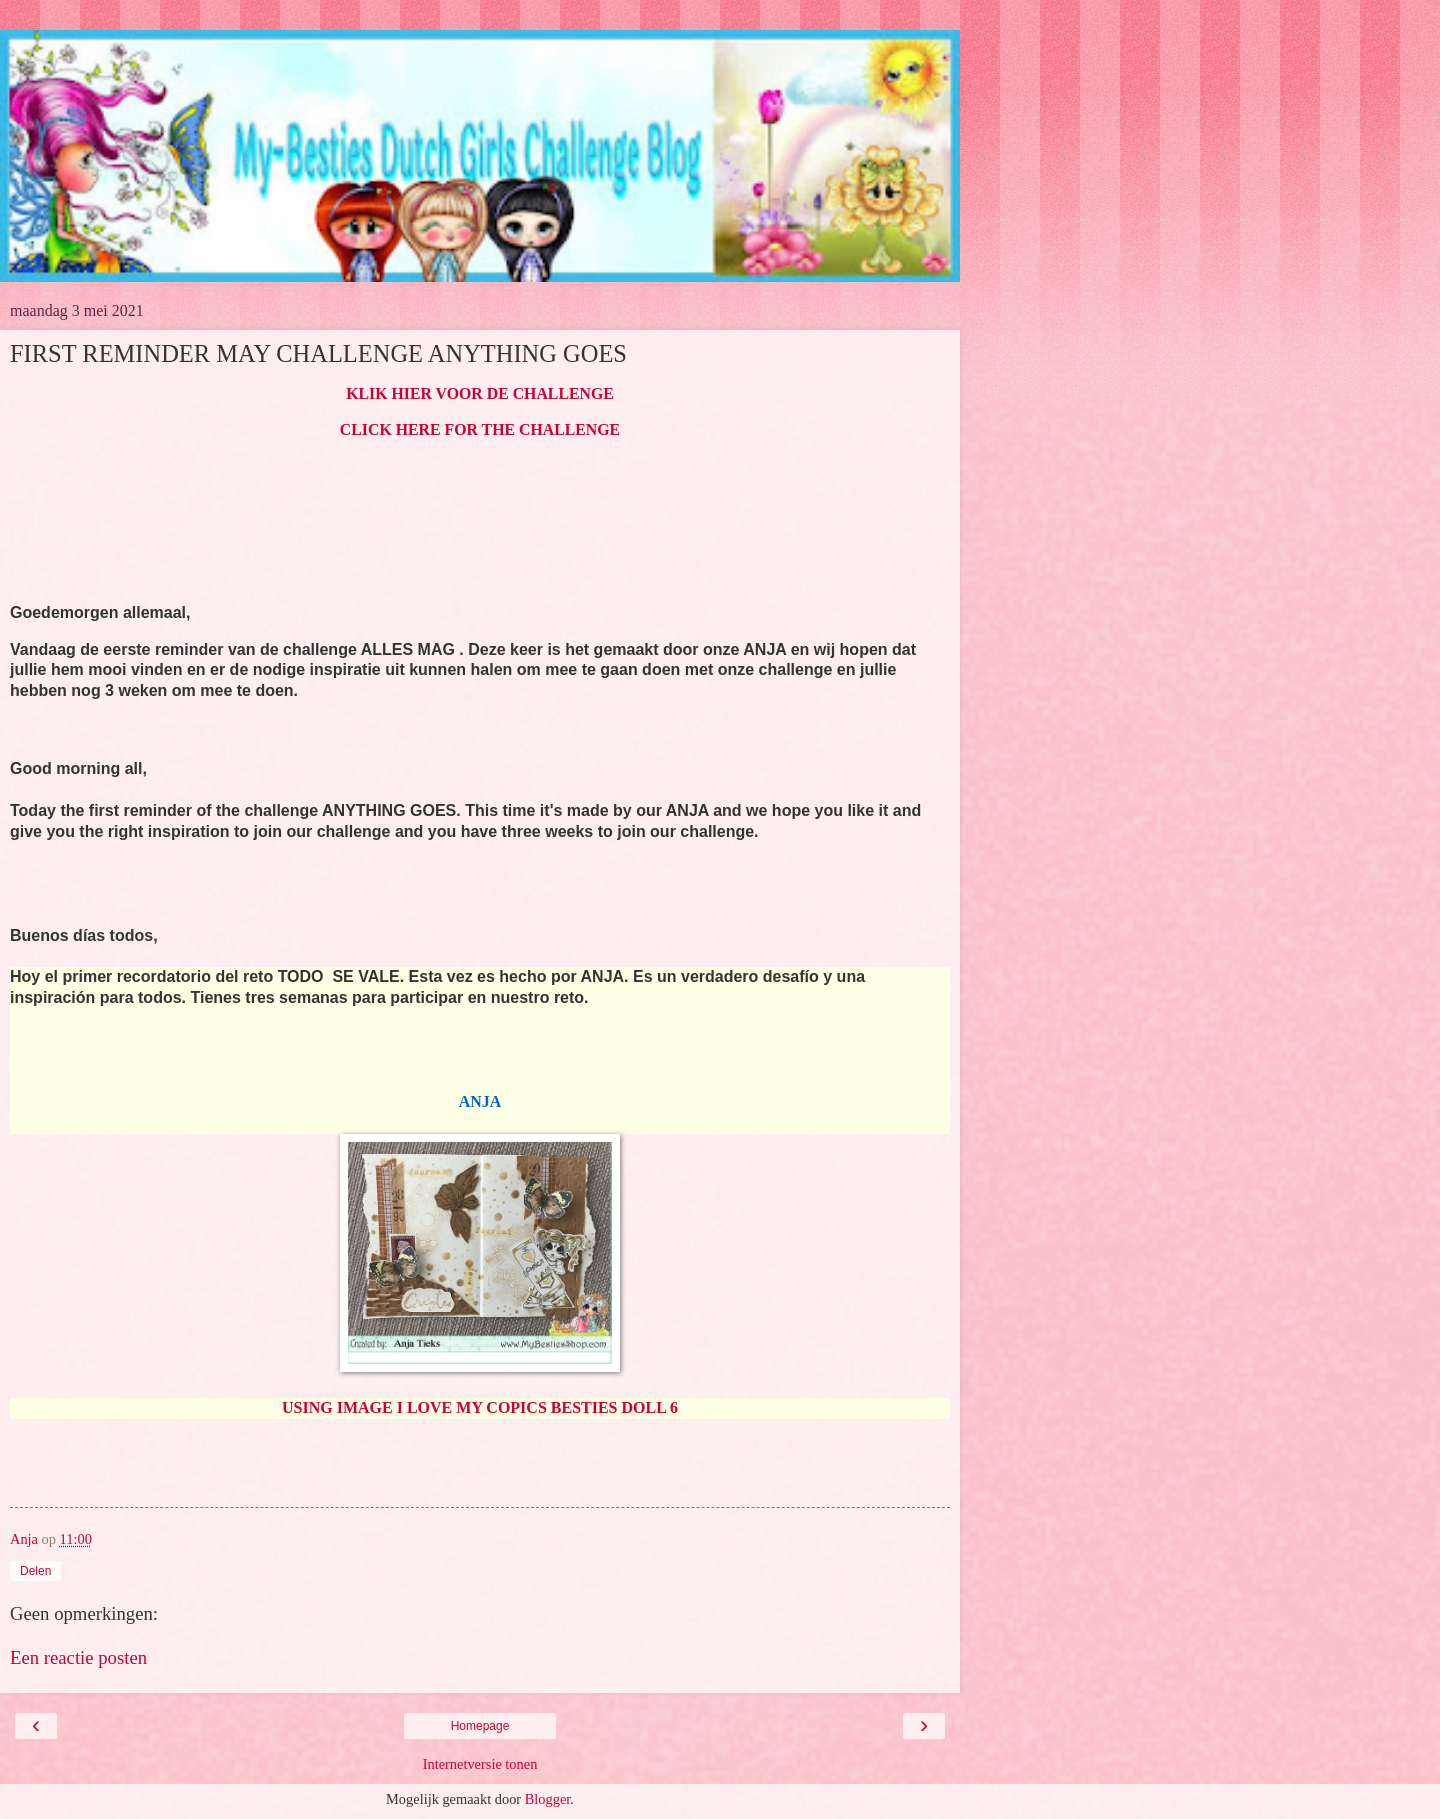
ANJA (480, 1101)
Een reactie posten (78, 1657)
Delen (35, 1571)
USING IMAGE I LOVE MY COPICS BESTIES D (457, 1407)
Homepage (480, 1726)
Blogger (548, 1799)
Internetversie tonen (480, 1764)
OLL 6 (655, 1407)
